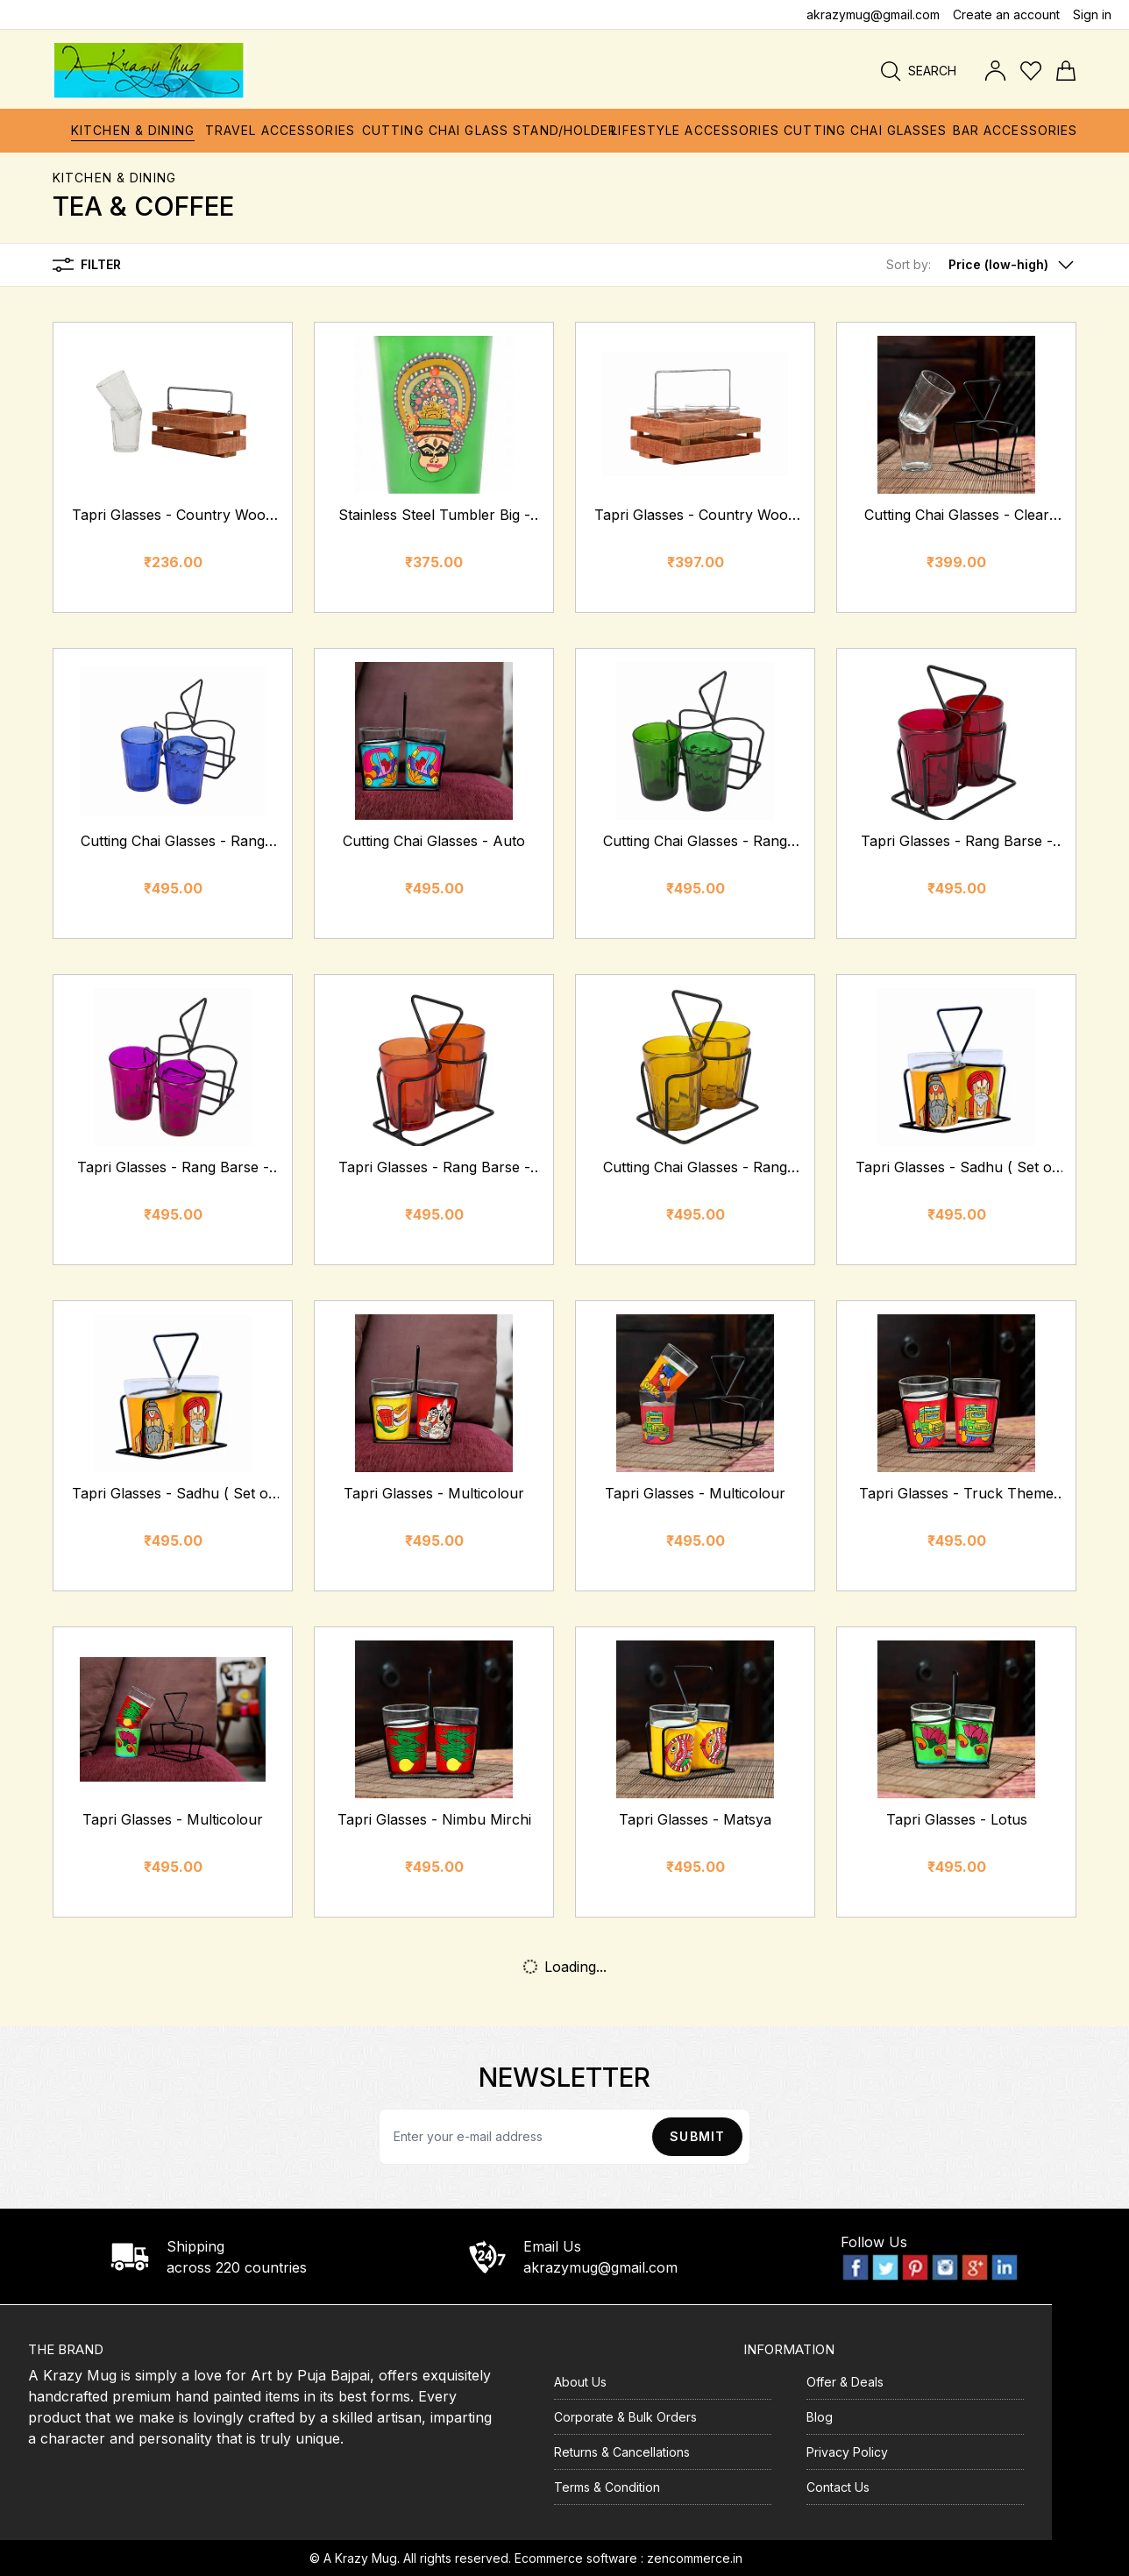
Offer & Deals (845, 2381)
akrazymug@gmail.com (873, 14)
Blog (819, 2416)
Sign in (1092, 14)
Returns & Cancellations (622, 2451)
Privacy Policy (847, 2451)
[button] (981, 265)
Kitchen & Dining (114, 177)
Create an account (1006, 14)
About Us (580, 2381)
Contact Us (838, 2487)
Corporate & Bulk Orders (625, 2416)
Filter (87, 264)
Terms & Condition (607, 2487)
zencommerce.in (694, 2558)
